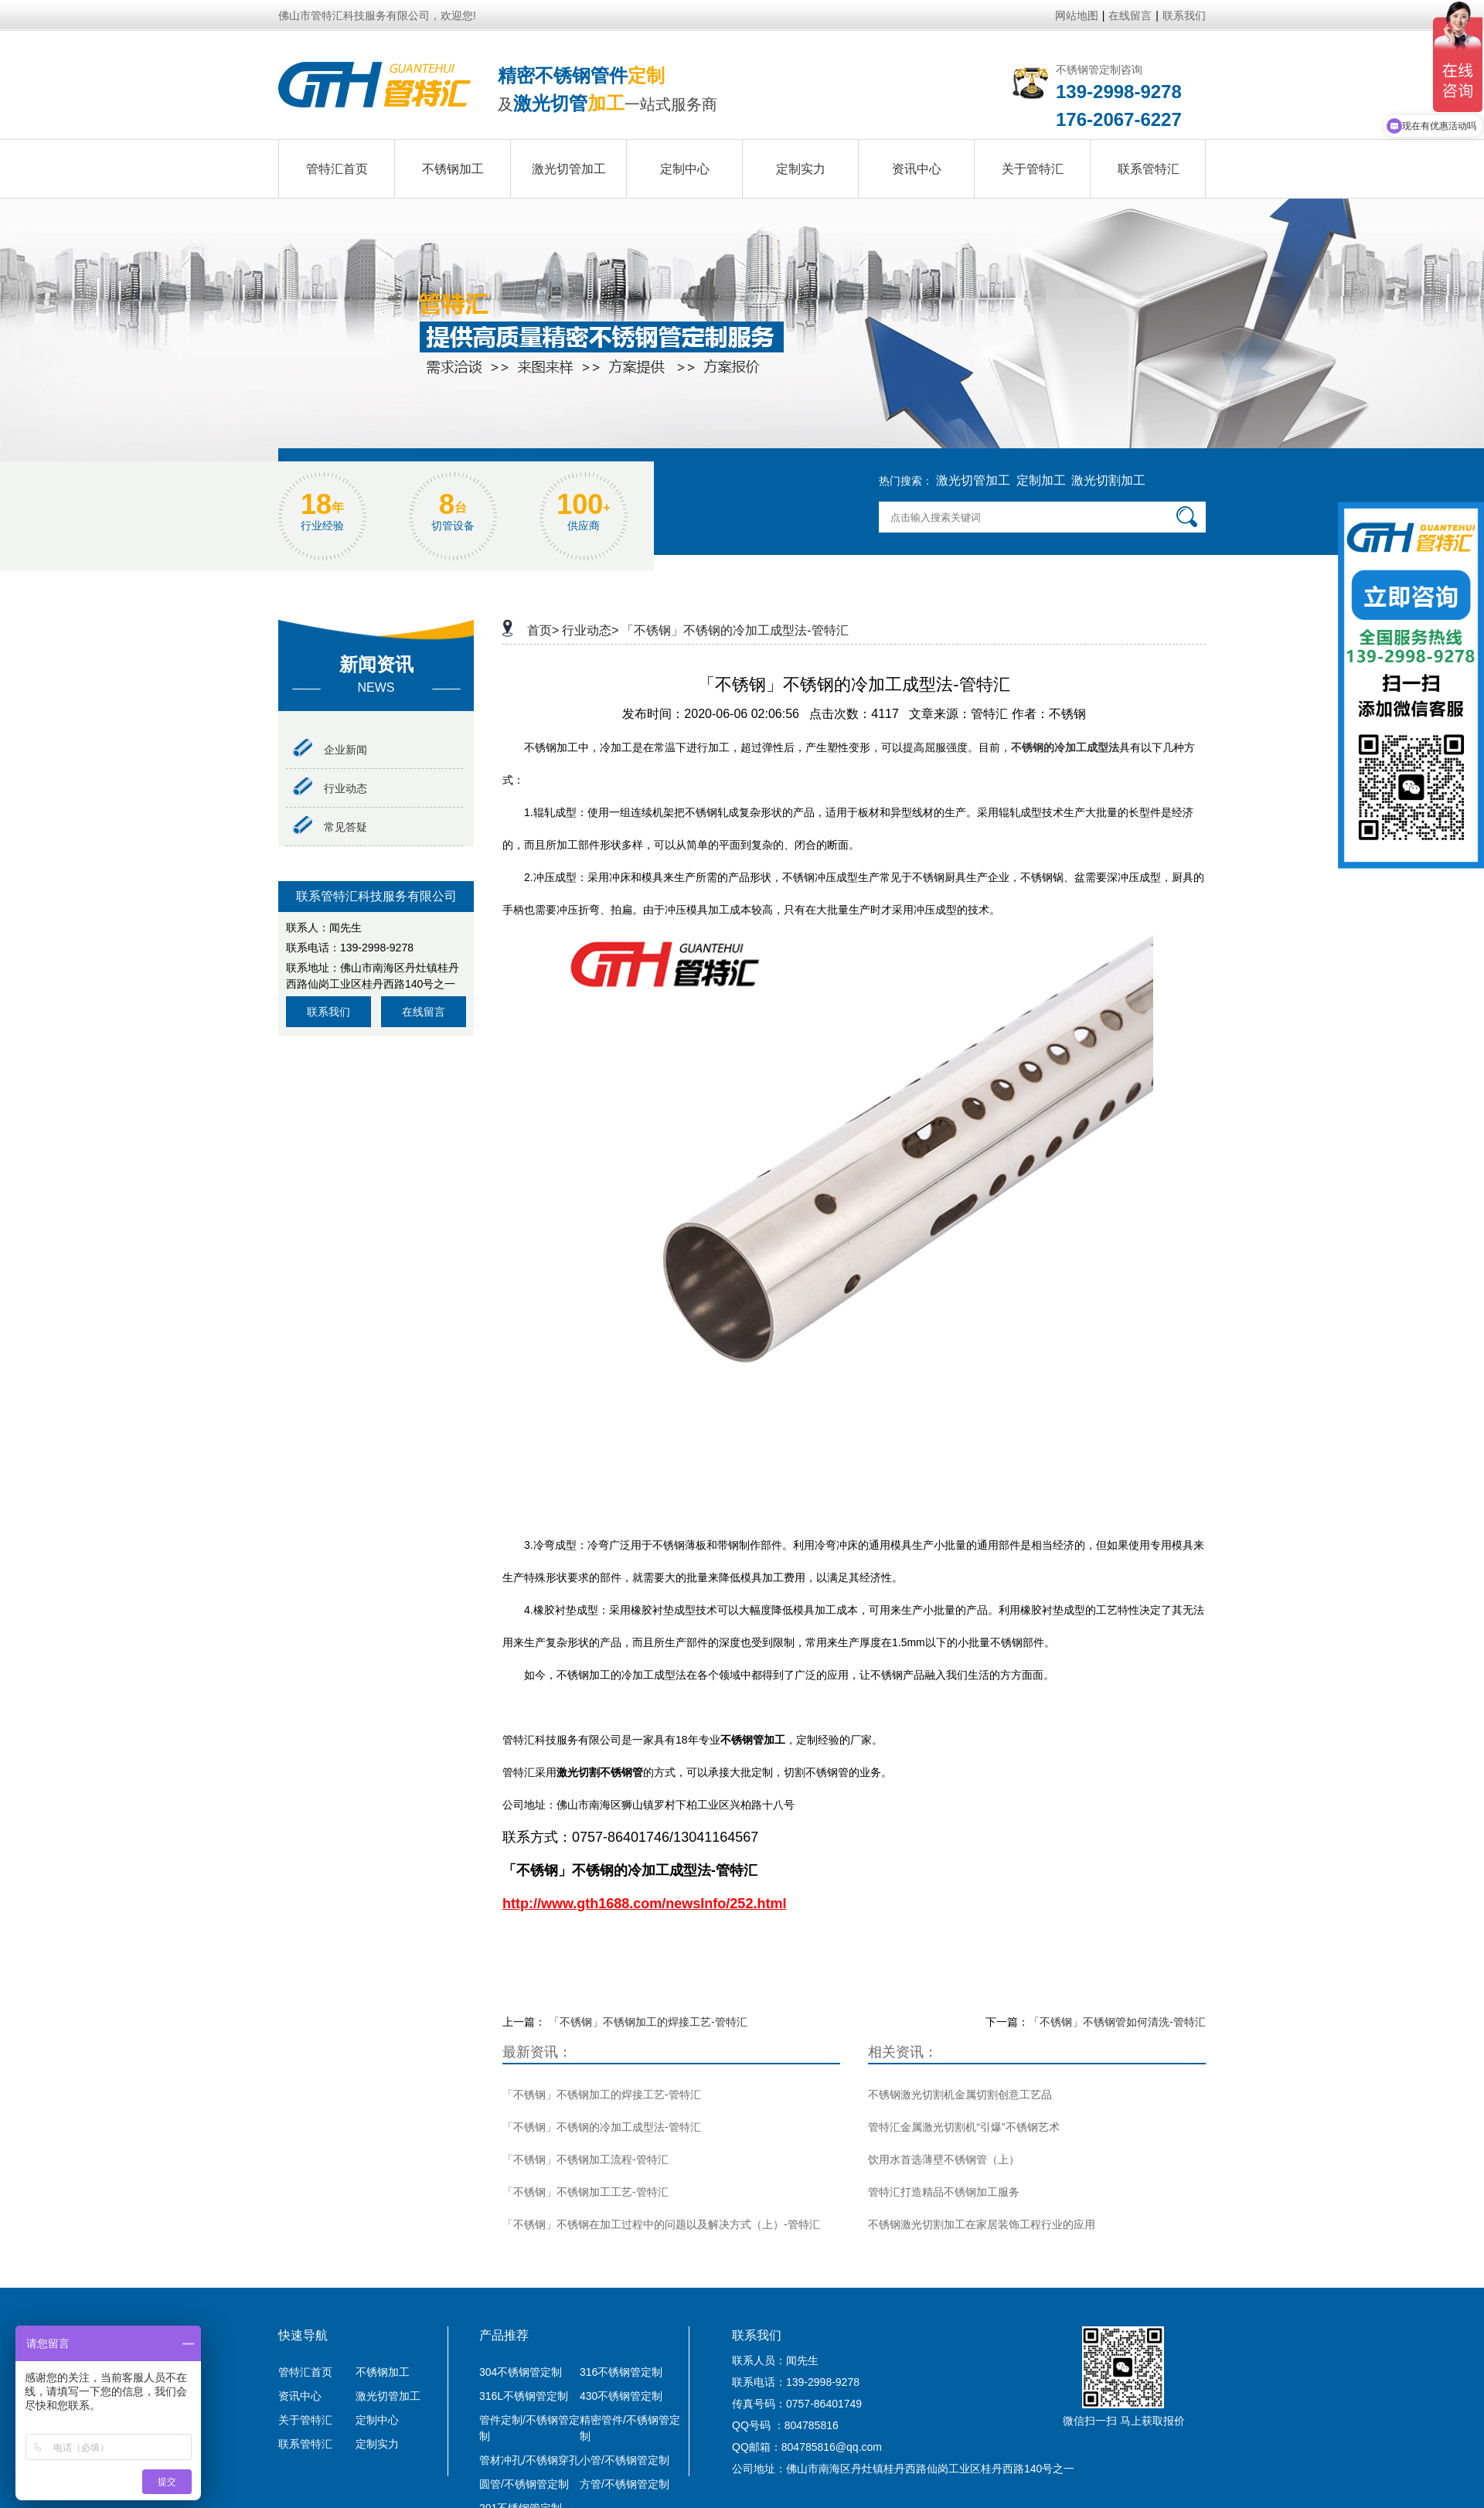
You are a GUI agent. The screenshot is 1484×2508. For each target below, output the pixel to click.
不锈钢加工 (383, 2372)
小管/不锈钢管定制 (624, 2460)
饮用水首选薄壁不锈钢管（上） (943, 2159)
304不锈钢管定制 (520, 2372)
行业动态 (329, 788)
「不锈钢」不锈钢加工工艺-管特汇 (585, 2192)
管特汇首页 (305, 2372)
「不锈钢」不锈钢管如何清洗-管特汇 (1117, 2022)
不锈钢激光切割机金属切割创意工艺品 (960, 2094)
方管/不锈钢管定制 (624, 2484)
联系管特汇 (305, 2444)
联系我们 (1184, 15)
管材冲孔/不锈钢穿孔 (529, 2460)
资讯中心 (300, 2396)
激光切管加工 (973, 480)
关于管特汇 (305, 2420)
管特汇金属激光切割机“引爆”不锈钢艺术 (963, 2127)
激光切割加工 (1108, 480)
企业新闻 (329, 750)
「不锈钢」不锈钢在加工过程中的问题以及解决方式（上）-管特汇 (661, 2224)
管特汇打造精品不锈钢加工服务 (943, 2192)
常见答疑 (329, 827)
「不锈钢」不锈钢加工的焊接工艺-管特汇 (648, 2022)
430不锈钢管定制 (621, 2396)
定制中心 (377, 2420)
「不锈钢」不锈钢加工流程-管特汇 (585, 2159)
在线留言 (1130, 15)
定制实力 (377, 2444)
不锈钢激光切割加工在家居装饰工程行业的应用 (981, 2224)
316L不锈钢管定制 (523, 2396)
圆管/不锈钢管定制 (524, 2484)
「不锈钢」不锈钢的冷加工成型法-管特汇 (734, 630)
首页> (543, 630)
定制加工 (1041, 480)
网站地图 (1076, 15)
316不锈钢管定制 (621, 2372)
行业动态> (590, 630)
